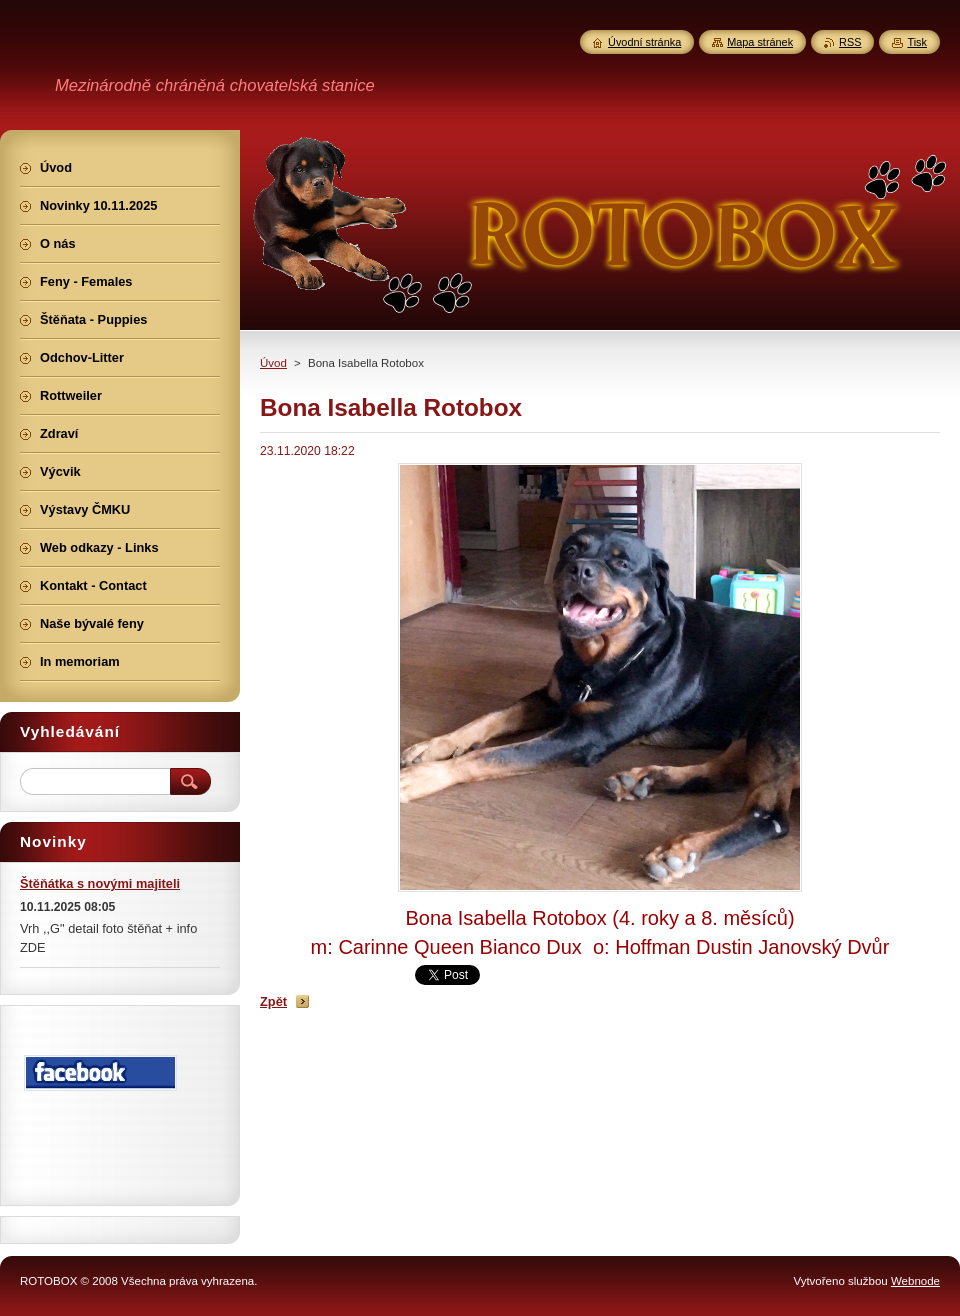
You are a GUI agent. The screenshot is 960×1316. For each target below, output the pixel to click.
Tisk (917, 42)
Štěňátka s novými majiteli (100, 883)
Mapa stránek (760, 42)
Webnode (915, 1281)
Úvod (273, 363)
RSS (850, 42)
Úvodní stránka (644, 42)
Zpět (273, 1001)
